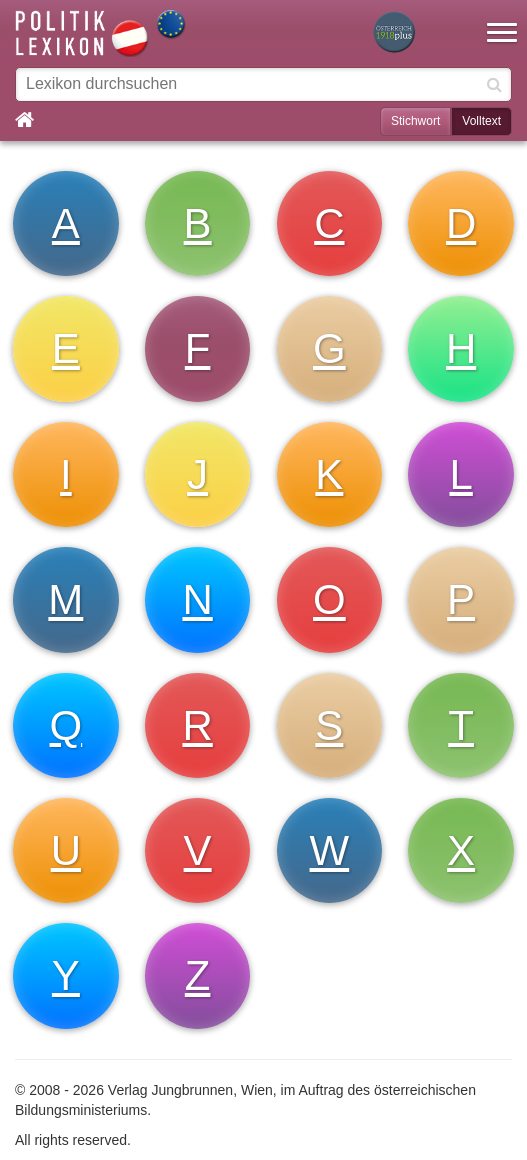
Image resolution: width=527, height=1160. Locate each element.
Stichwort (415, 121)
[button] (502, 20)
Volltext (481, 121)
